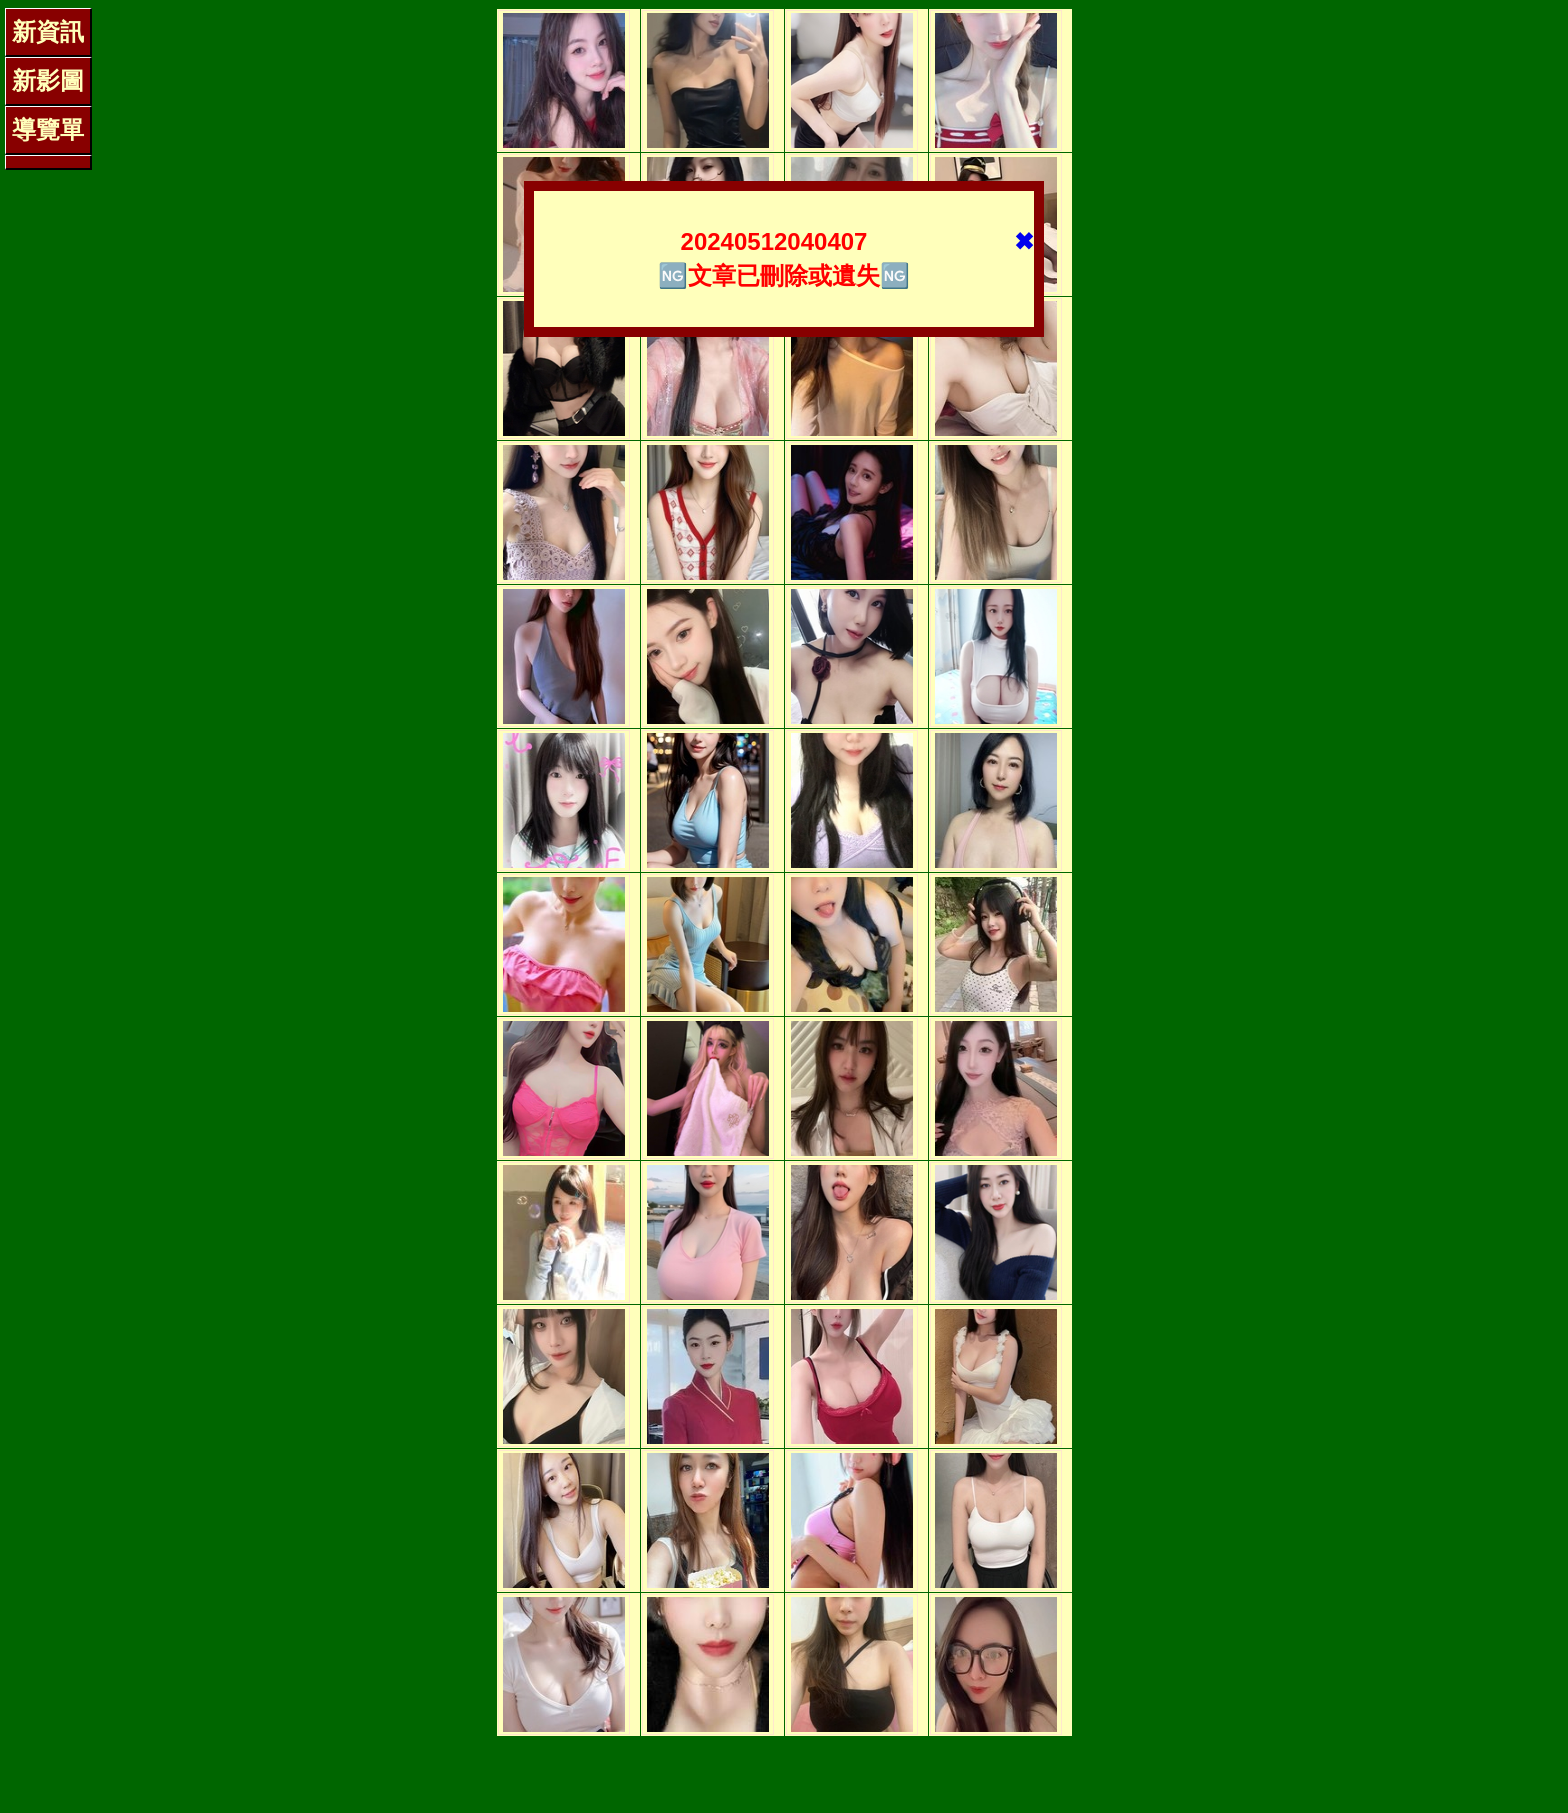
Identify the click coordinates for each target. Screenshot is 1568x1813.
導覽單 (48, 129)
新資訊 (48, 31)
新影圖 (48, 80)
